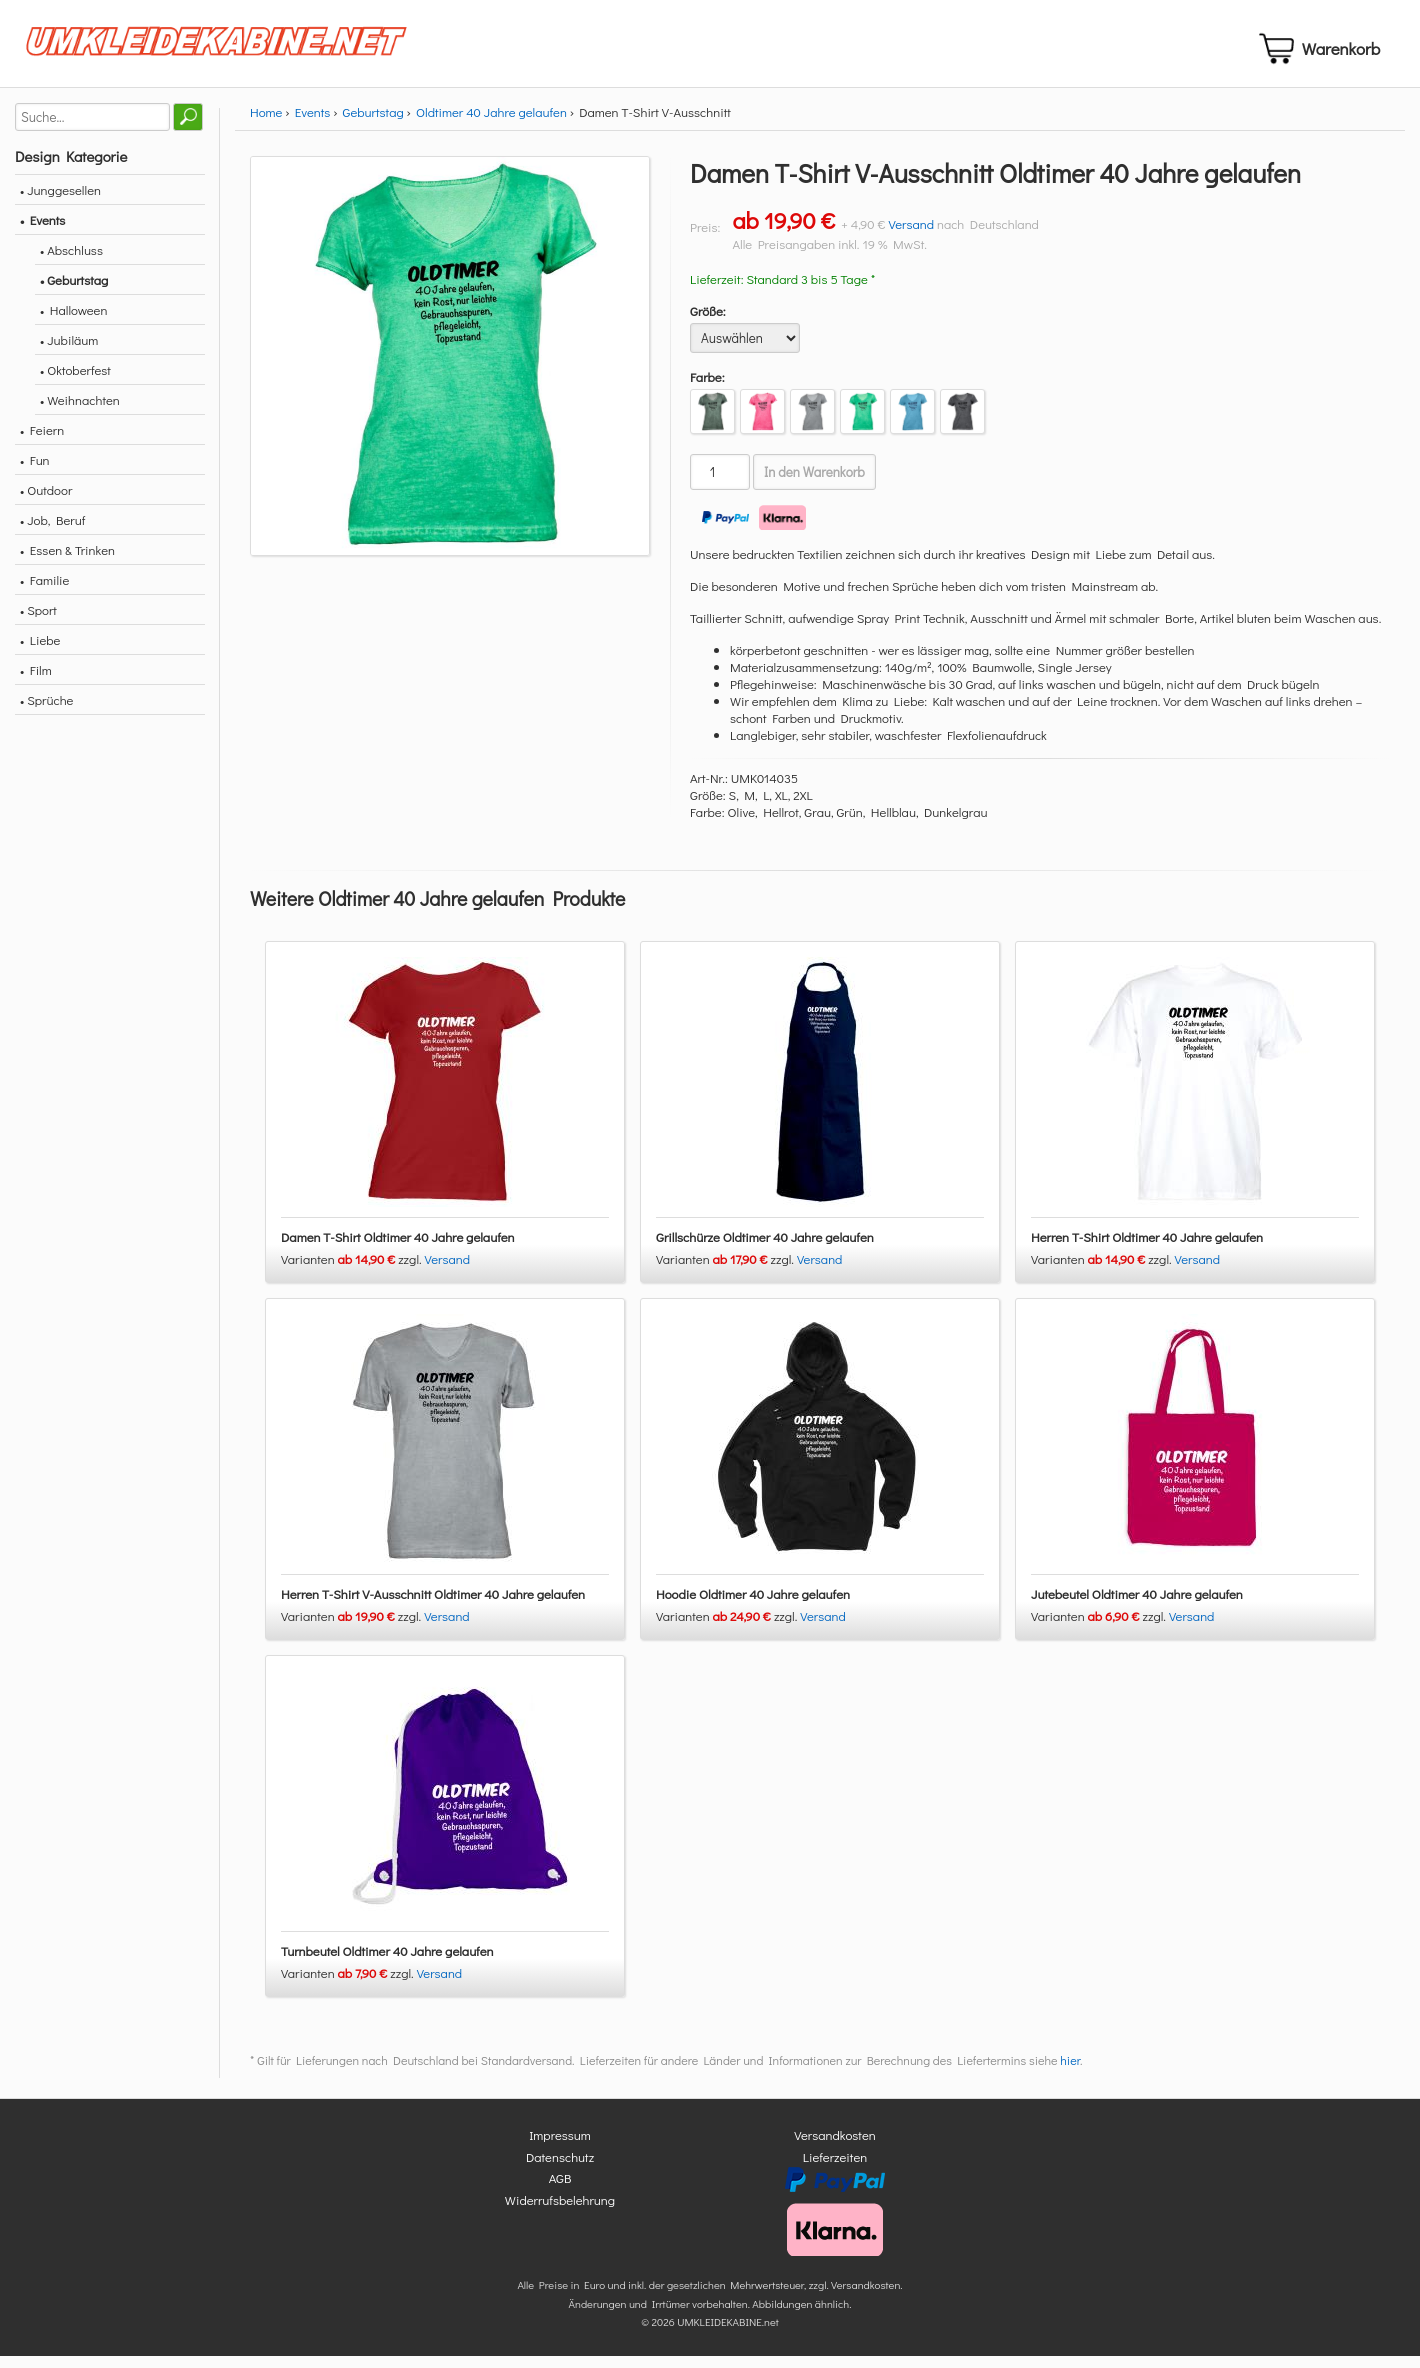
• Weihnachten (80, 411)
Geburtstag (373, 123)
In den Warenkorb (814, 484)
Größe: (708, 322)
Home (266, 123)
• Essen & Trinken (67, 561)
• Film (36, 681)
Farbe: (707, 388)
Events (313, 123)
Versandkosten (835, 2147)
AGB (560, 2190)
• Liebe (40, 651)
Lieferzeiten (835, 2168)
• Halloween (73, 321)
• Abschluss (71, 261)
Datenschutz (560, 2168)
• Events (42, 231)
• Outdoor (46, 501)
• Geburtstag (74, 291)
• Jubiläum (69, 351)
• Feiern (42, 441)
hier (1070, 2073)
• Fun (35, 471)
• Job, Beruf (52, 531)
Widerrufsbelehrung (560, 2211)
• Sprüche (46, 711)
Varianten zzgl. (353, 1271)
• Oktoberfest (75, 381)
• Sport (38, 621)
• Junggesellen (60, 201)
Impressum (560, 2147)
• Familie (44, 591)
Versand (911, 235)
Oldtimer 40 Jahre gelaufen (491, 123)
